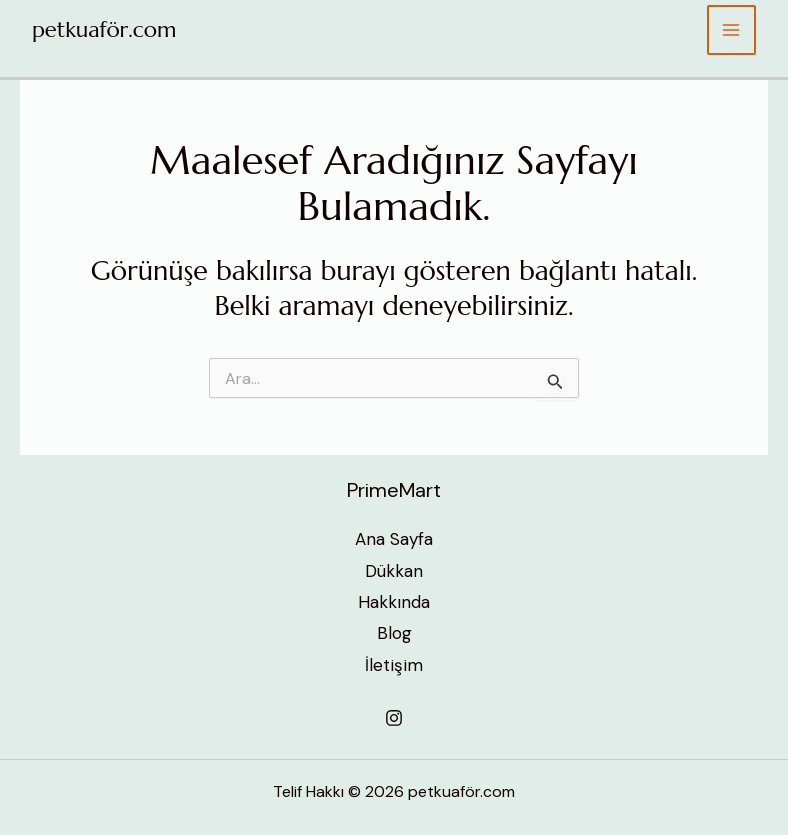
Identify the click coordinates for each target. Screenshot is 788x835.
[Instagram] (394, 718)
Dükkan (394, 571)
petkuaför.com (104, 29)
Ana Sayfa (394, 539)
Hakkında (394, 602)
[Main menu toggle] (732, 30)
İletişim (394, 665)
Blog (394, 633)
